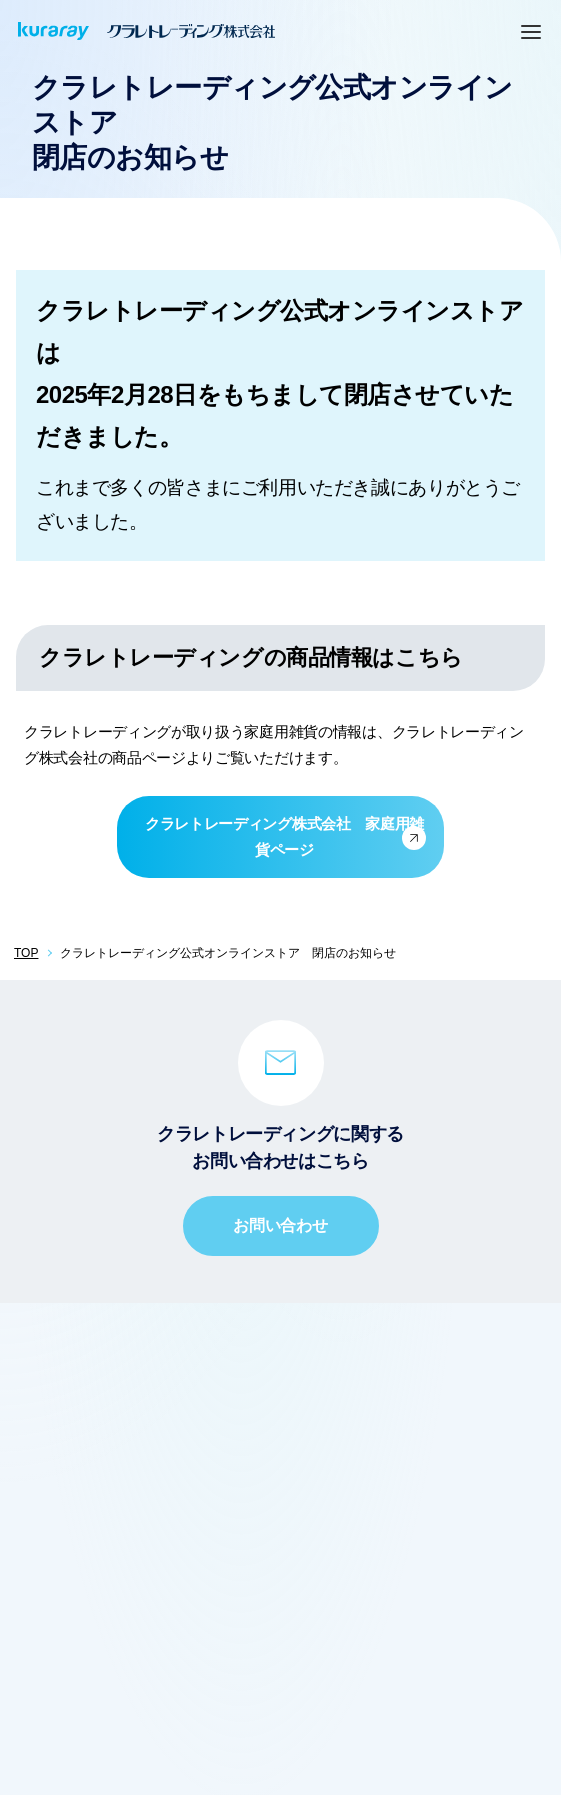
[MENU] (531, 31)
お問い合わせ (280, 1225)
